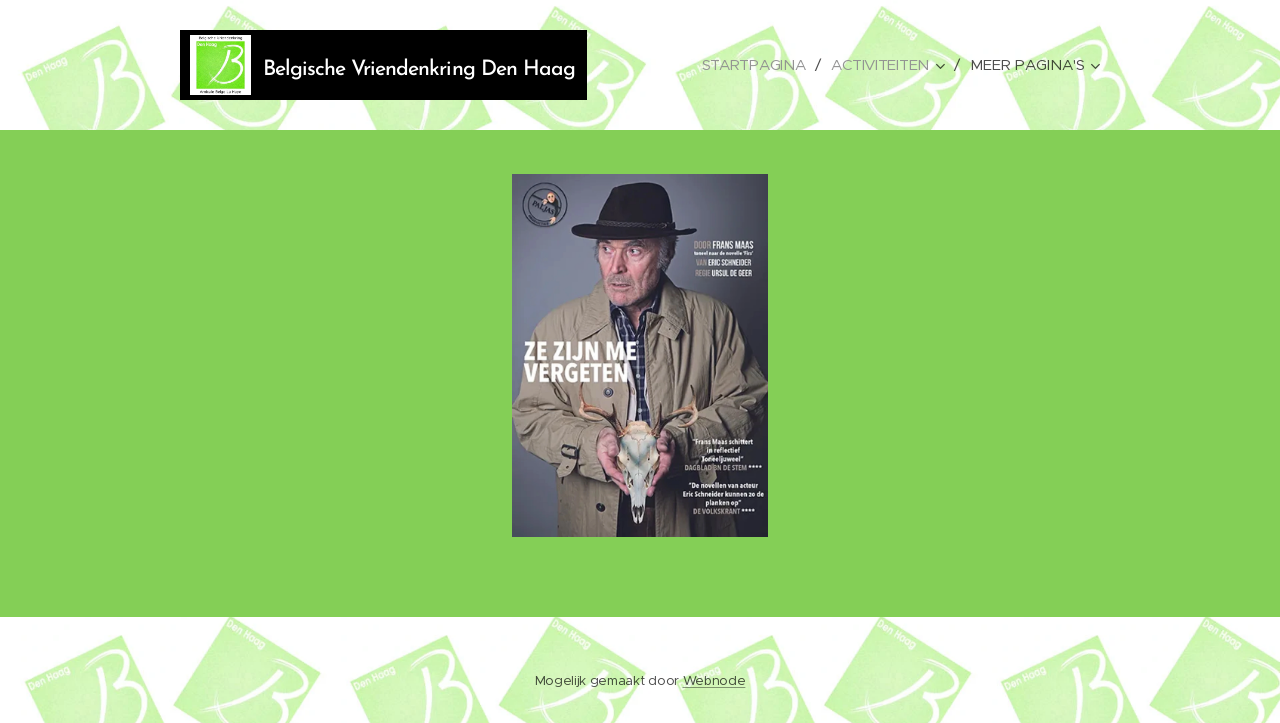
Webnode (714, 680)
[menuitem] (754, 65)
